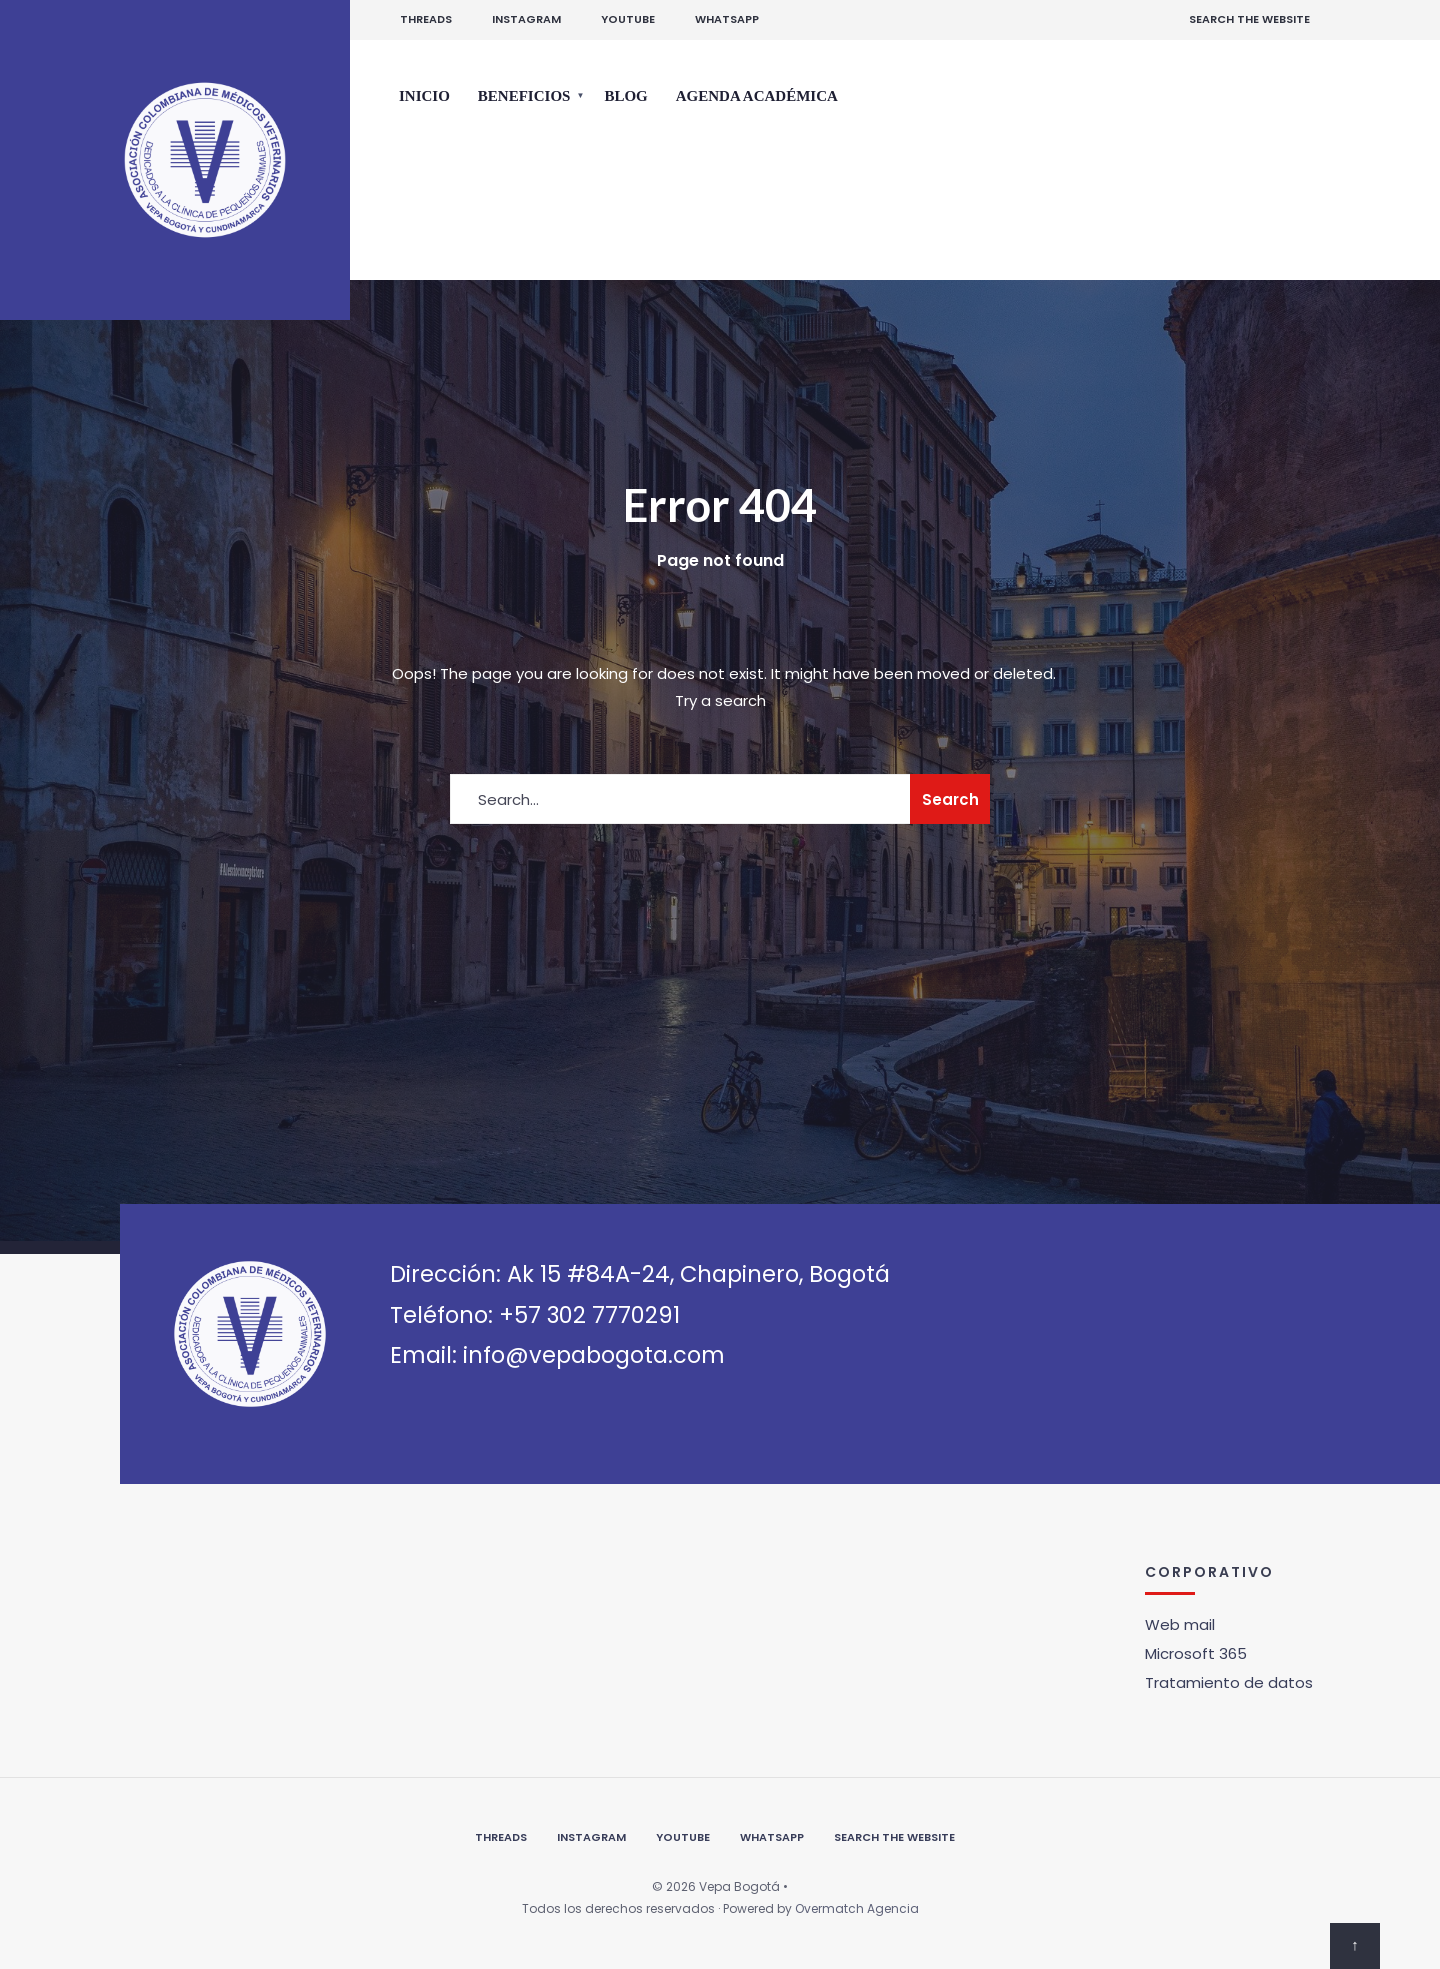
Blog (625, 96)
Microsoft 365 (1196, 1653)
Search (950, 799)
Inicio (424, 96)
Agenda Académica (757, 96)
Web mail (1180, 1624)
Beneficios (524, 96)
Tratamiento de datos (1229, 1682)
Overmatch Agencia (857, 1908)
